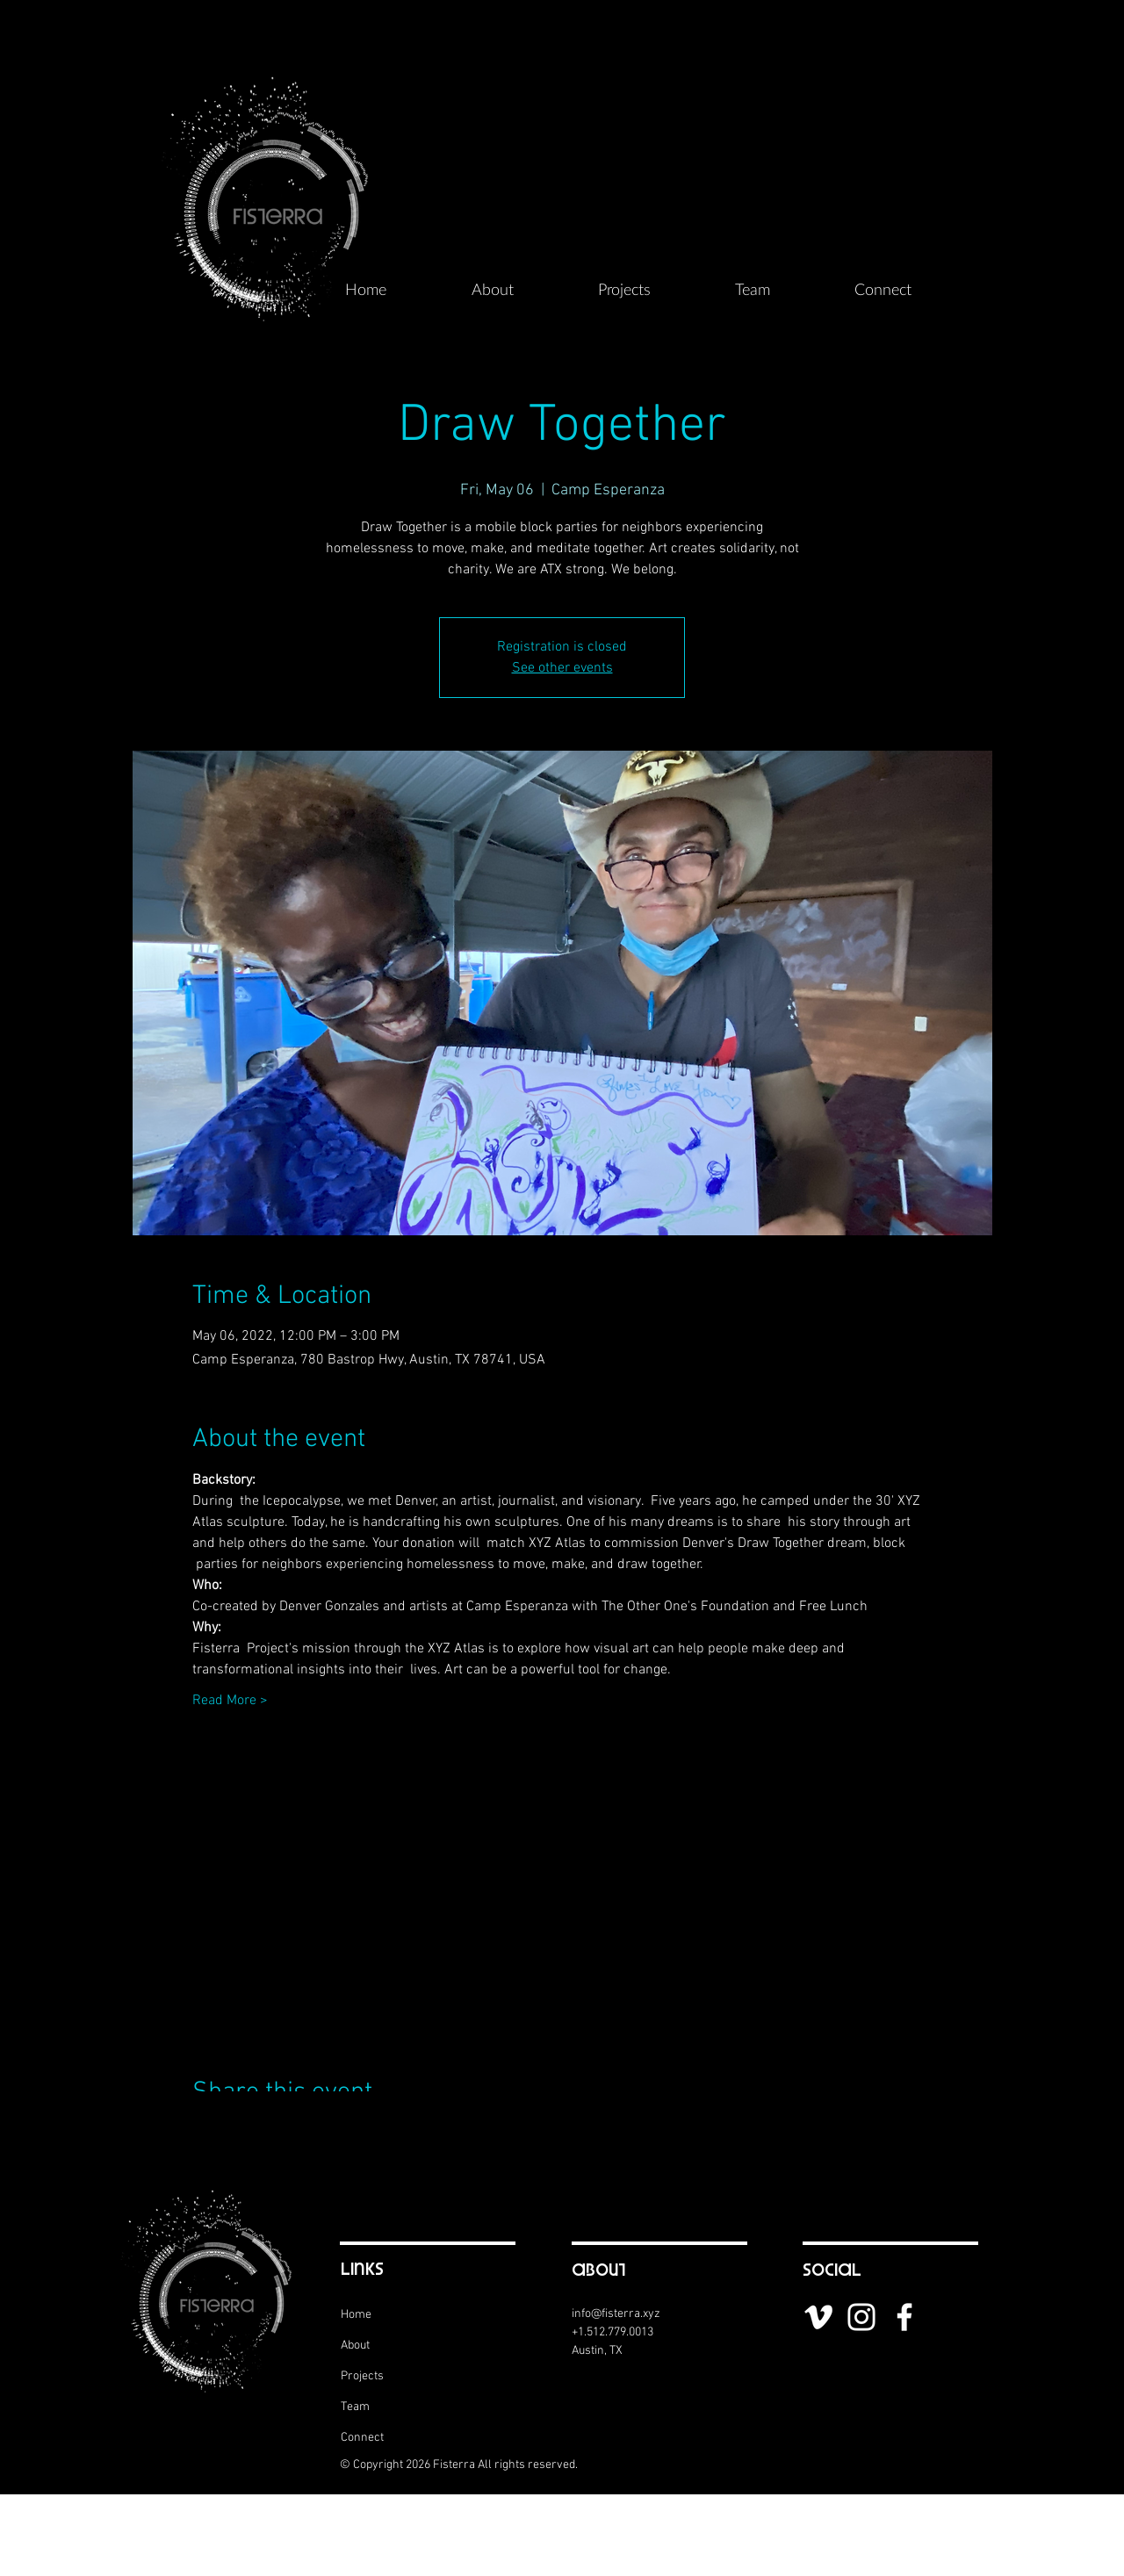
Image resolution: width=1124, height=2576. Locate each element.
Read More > (230, 1700)
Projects (362, 2376)
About (355, 2345)
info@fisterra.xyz (616, 2313)
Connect (362, 2437)
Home (356, 2314)
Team (355, 2407)
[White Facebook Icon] (904, 2317)
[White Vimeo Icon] (818, 2317)
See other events (562, 668)
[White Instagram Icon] (861, 2317)
